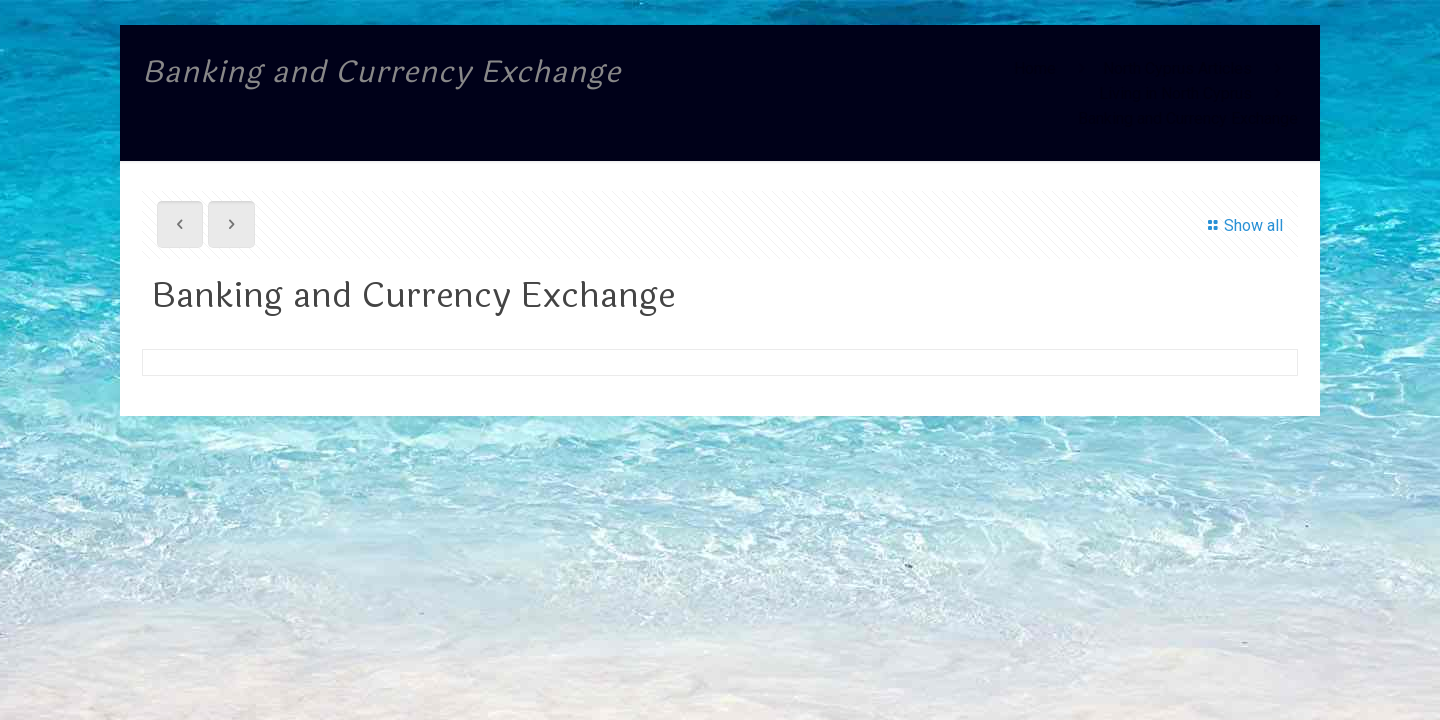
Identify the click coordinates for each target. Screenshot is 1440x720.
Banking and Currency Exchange (1188, 118)
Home (1035, 68)
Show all (1242, 225)
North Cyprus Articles (1177, 68)
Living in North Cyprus (1175, 93)
